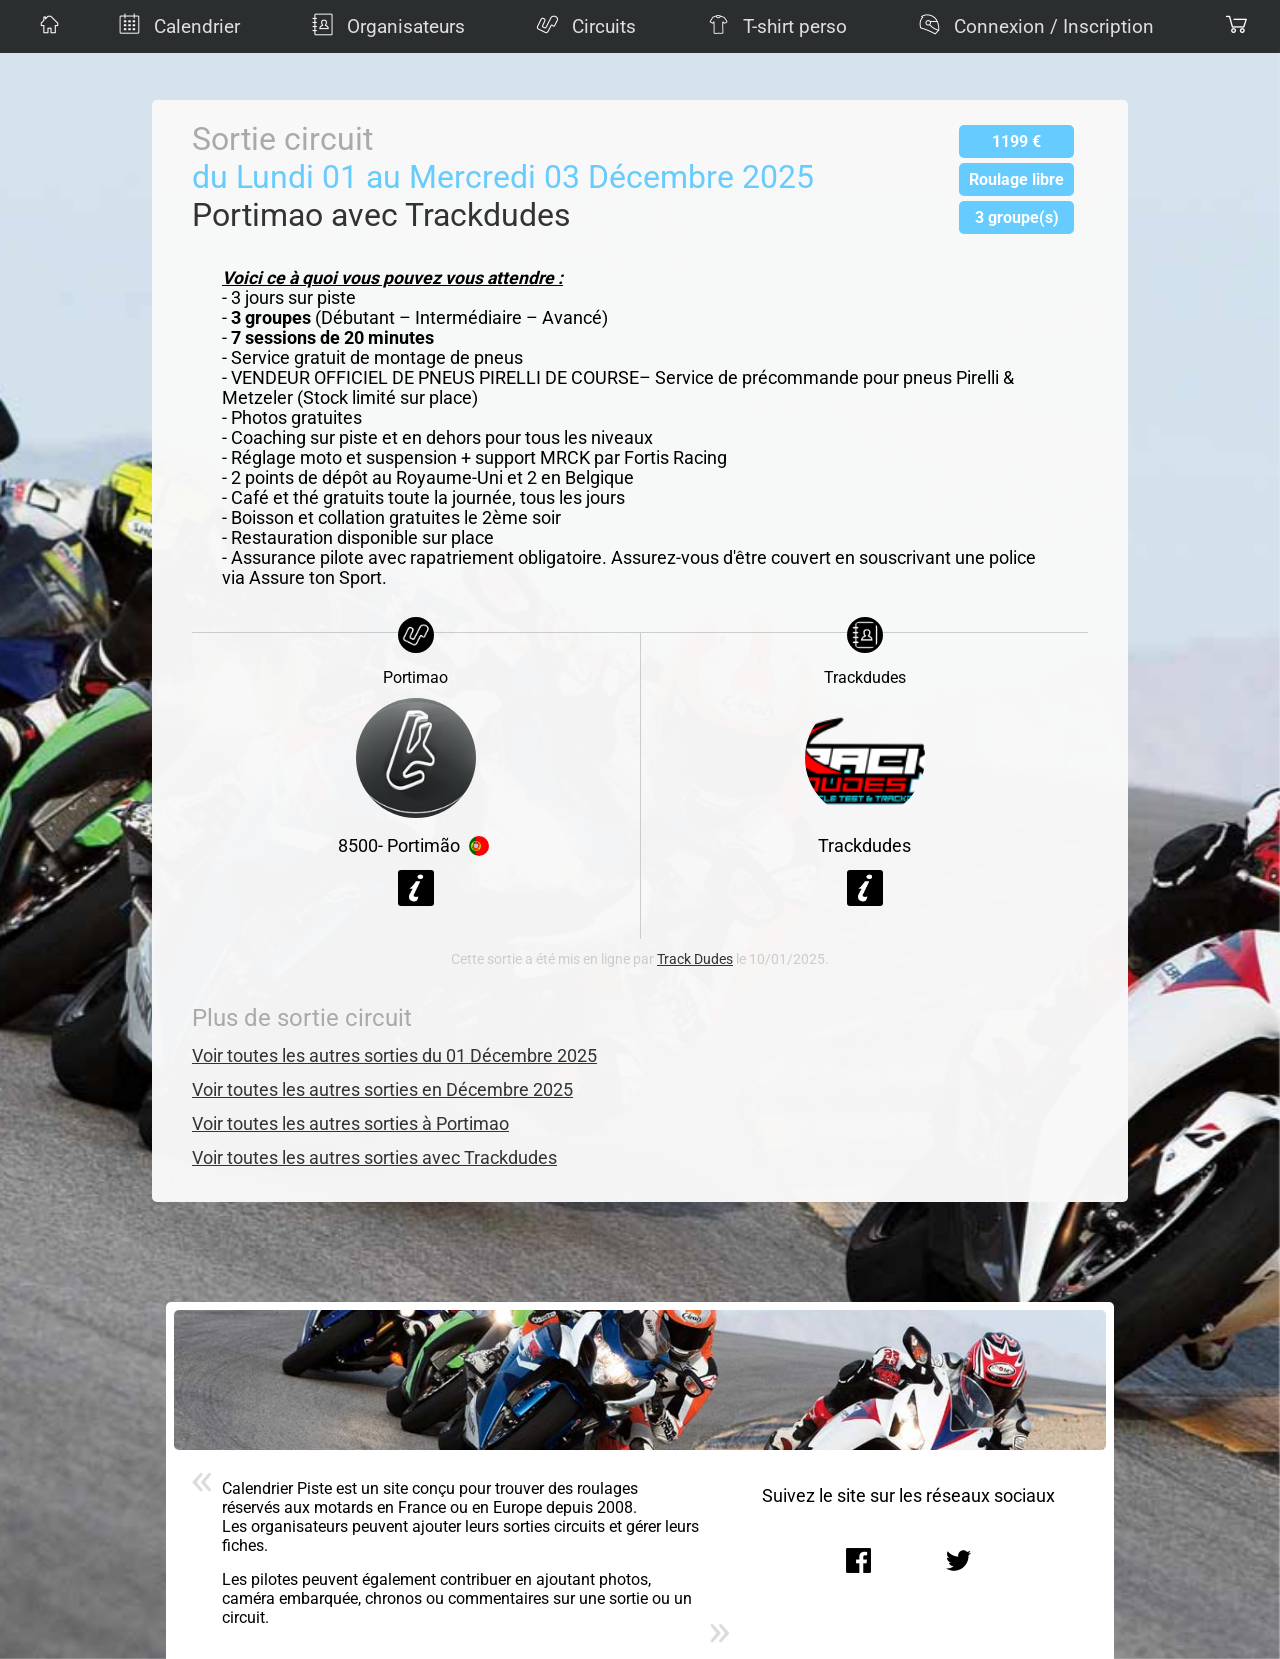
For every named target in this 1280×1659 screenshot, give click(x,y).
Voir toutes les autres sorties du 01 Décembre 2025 (394, 1056)
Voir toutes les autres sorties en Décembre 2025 (382, 1090)
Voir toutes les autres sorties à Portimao (350, 1124)
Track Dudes (695, 959)
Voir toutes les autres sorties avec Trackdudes (374, 1158)
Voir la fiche (416, 888)
